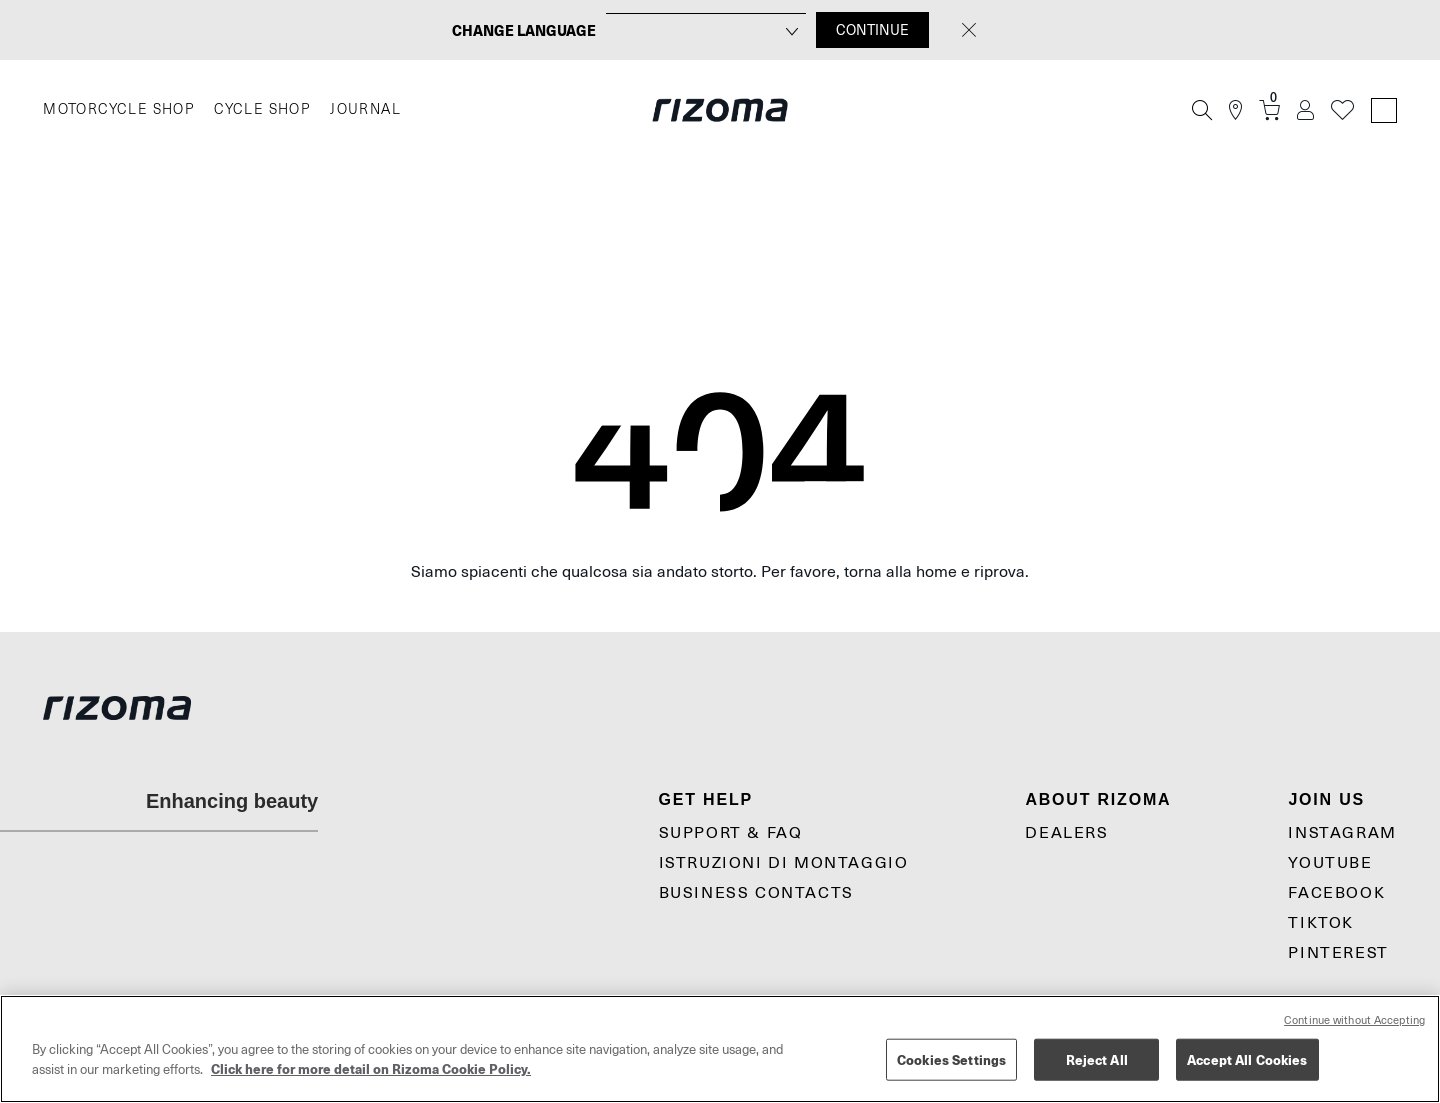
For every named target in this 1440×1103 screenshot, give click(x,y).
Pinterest (1338, 953)
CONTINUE (872, 30)
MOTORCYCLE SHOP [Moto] (118, 109)
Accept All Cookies (1247, 1059)
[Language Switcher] (1384, 110)
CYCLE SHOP (262, 109)
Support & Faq (731, 833)
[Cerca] (1202, 110)
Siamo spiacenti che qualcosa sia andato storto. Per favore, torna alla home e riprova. (720, 572)
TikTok (1321, 923)
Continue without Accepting (1354, 1020)
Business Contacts (756, 893)
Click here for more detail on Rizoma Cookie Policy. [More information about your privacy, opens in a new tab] (371, 1068)
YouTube (1330, 863)
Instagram (1342, 833)
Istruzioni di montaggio (784, 863)
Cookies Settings (951, 1059)
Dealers (1066, 833)
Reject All (1097, 1059)
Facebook (1336, 893)
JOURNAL (365, 109)
